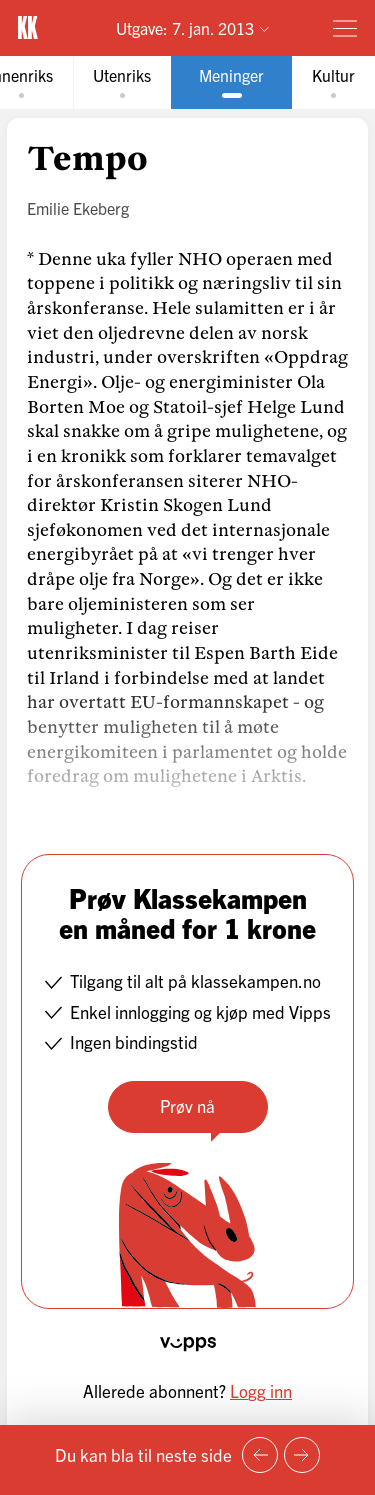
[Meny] (345, 28)
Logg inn (261, 1390)
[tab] (122, 82)
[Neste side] (302, 1455)
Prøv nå (187, 1105)
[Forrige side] (260, 1455)
